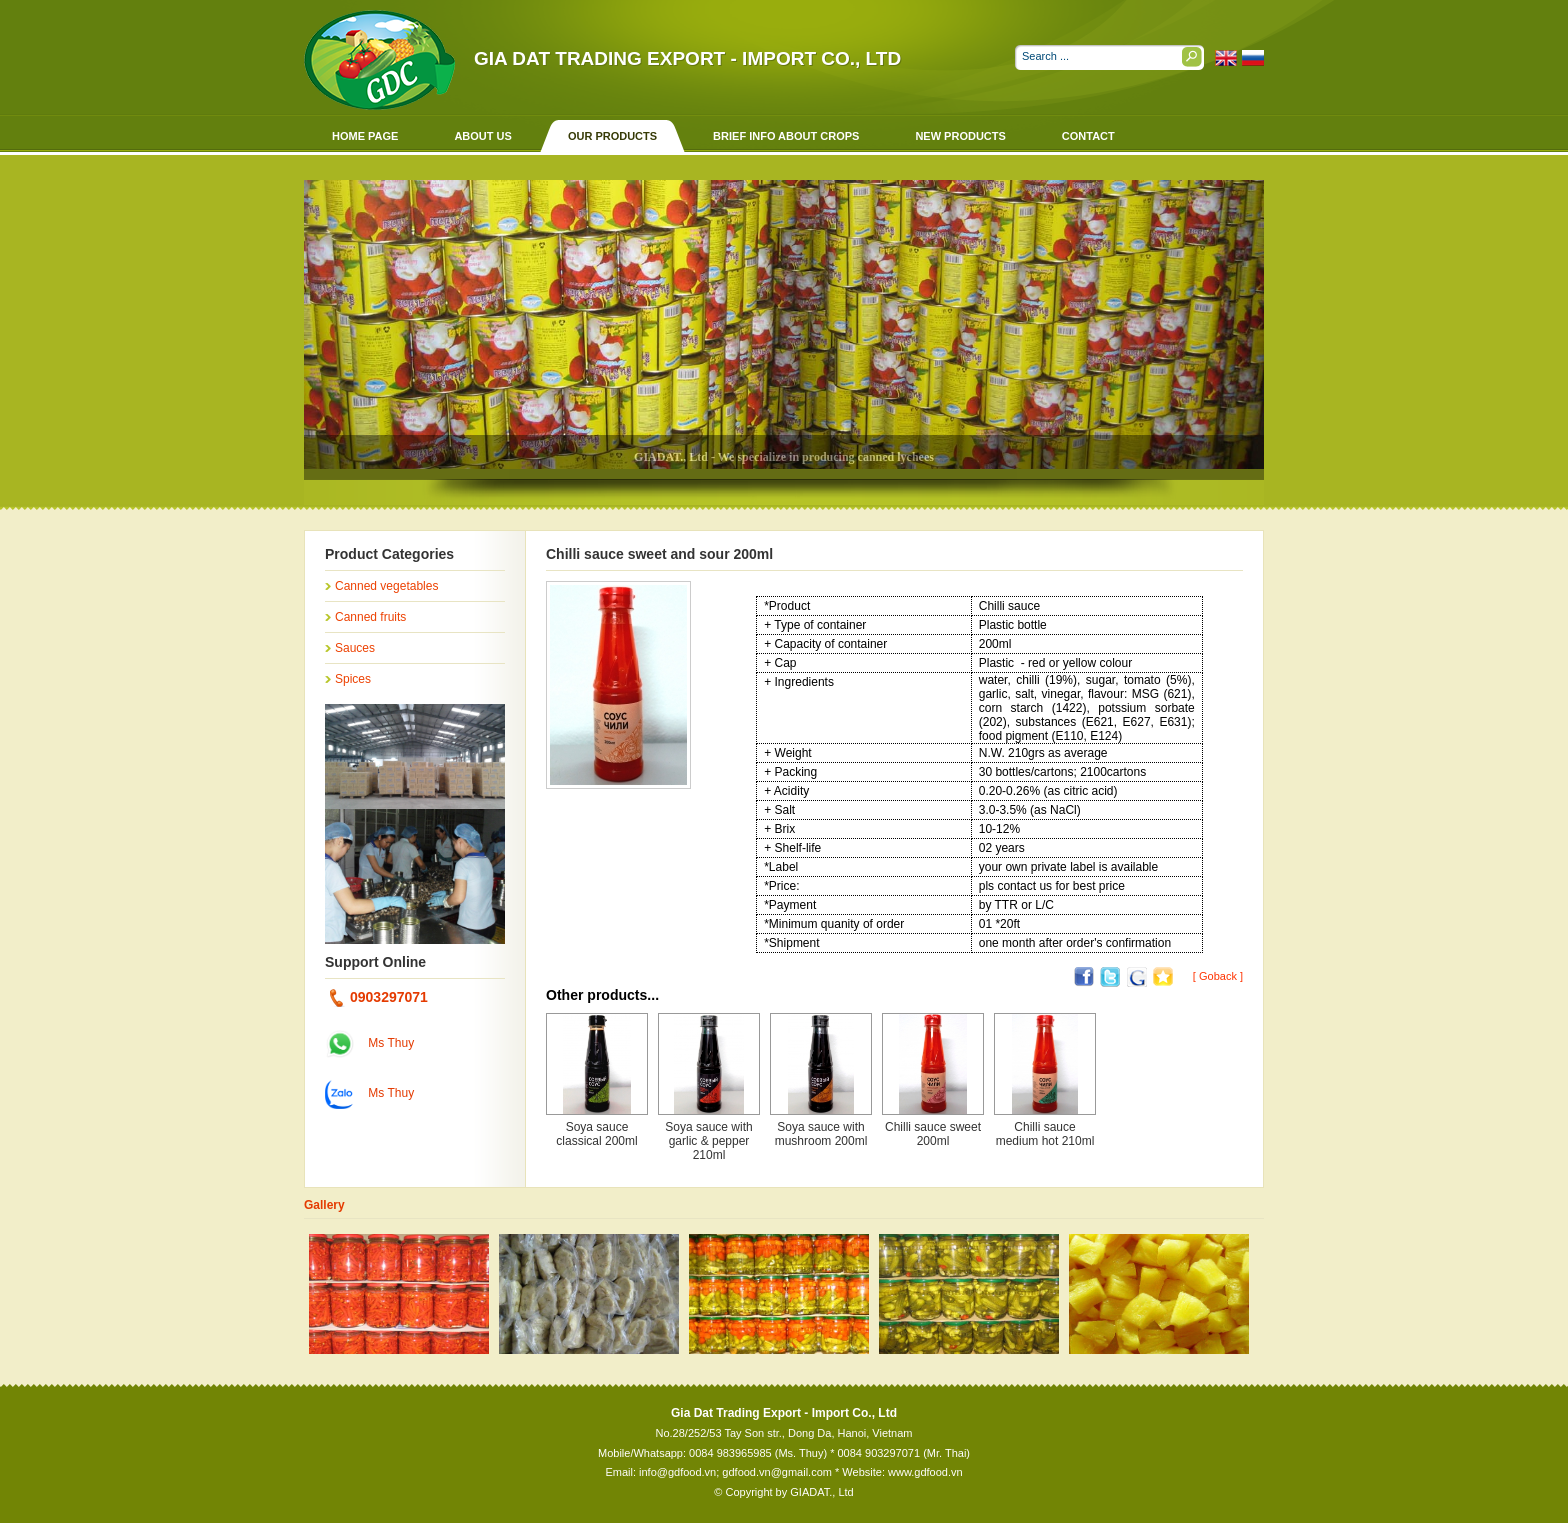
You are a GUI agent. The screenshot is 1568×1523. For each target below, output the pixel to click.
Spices (353, 679)
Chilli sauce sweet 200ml (933, 1134)
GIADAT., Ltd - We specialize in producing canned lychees (784, 457)
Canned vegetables (386, 586)
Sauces (355, 648)
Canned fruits (370, 617)
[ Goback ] (1218, 976)
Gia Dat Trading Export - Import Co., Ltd (687, 58)
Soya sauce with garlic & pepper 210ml (708, 1141)
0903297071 (379, 997)
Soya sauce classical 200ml (596, 1134)
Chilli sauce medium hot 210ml (1045, 1134)
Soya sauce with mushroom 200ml (821, 1134)
